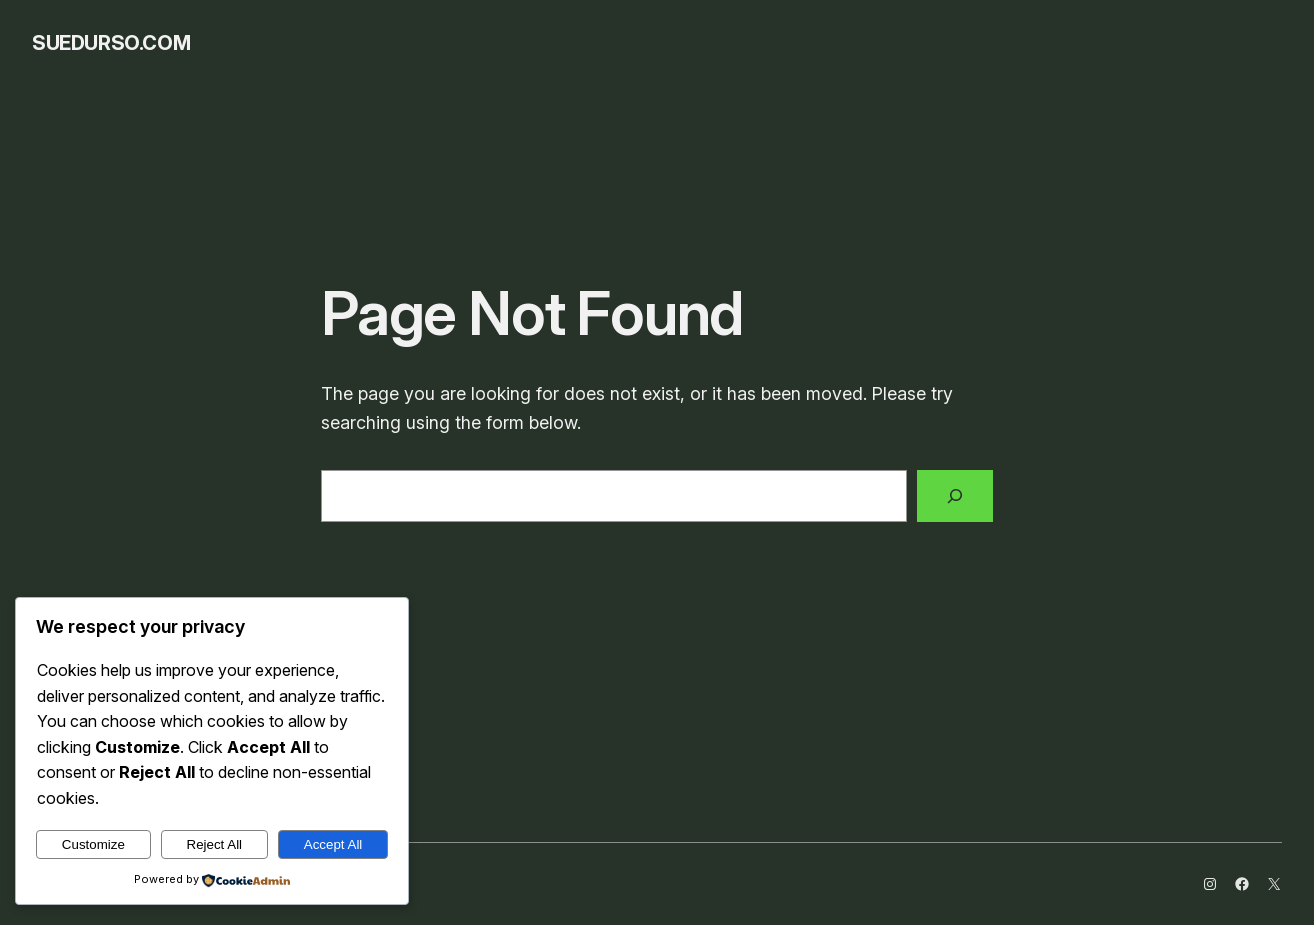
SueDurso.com (111, 43)
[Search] (955, 496)
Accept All (333, 844)
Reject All (215, 844)
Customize (93, 844)
